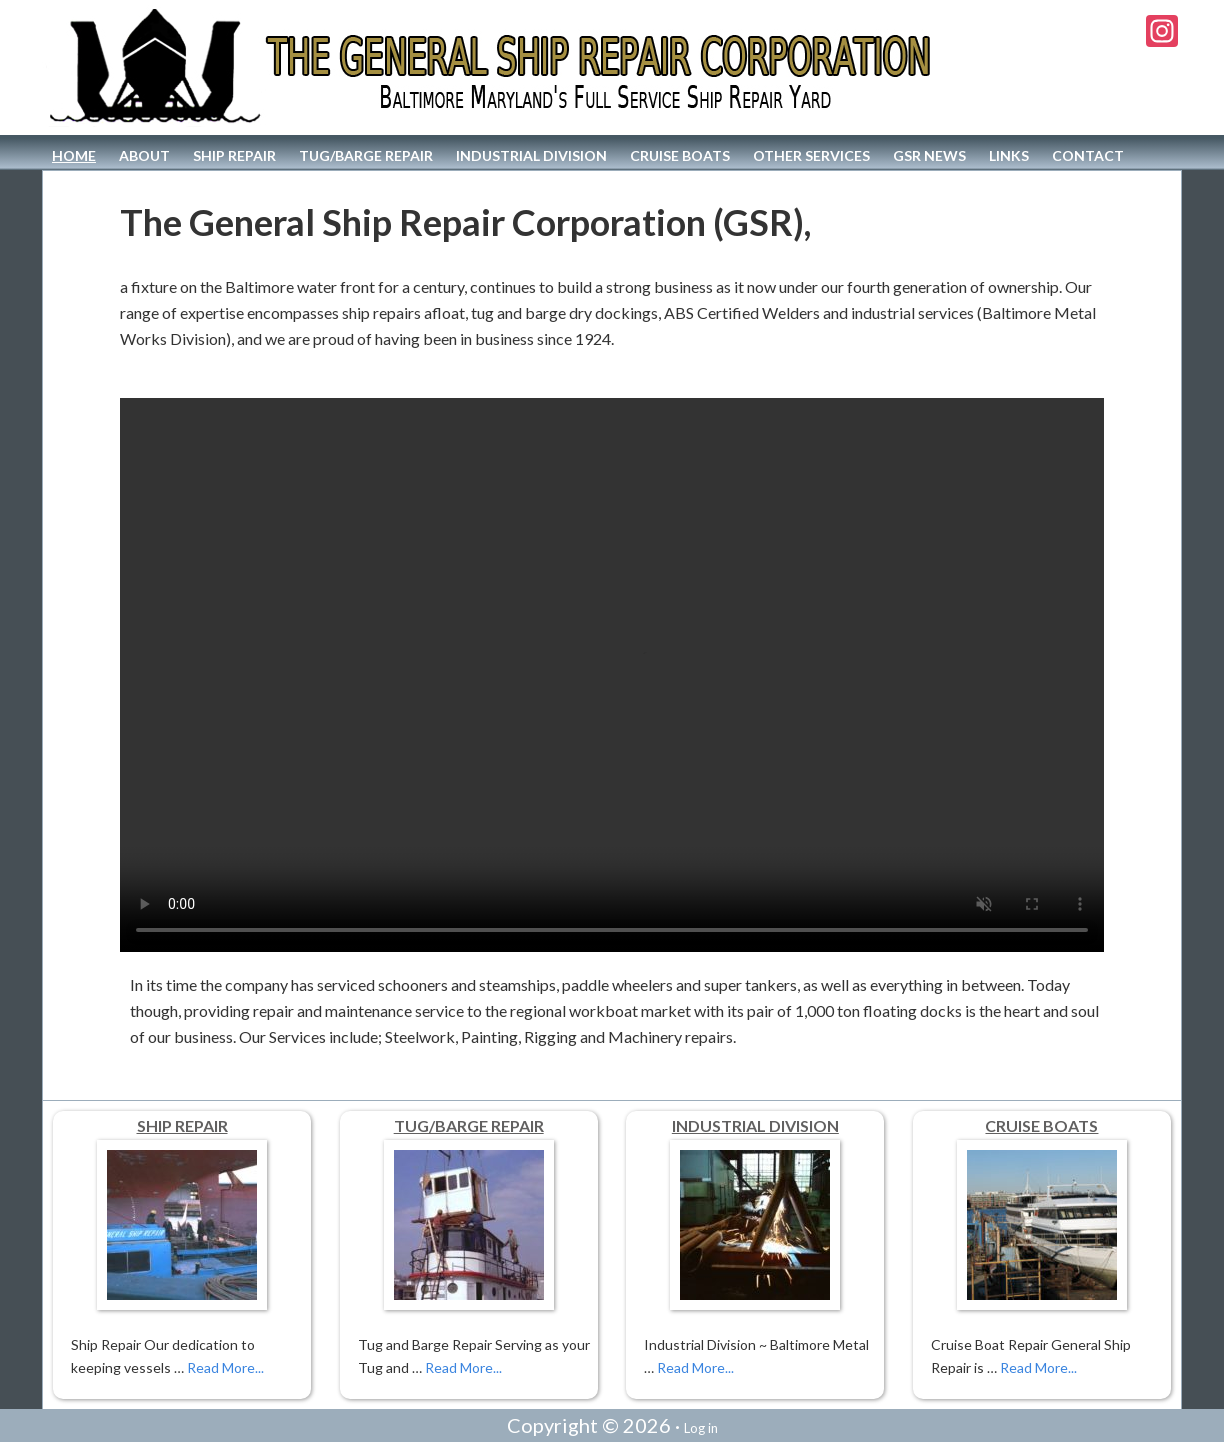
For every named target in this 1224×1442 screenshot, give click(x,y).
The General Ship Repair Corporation (493, 67)
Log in (701, 1428)
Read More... (225, 1367)
